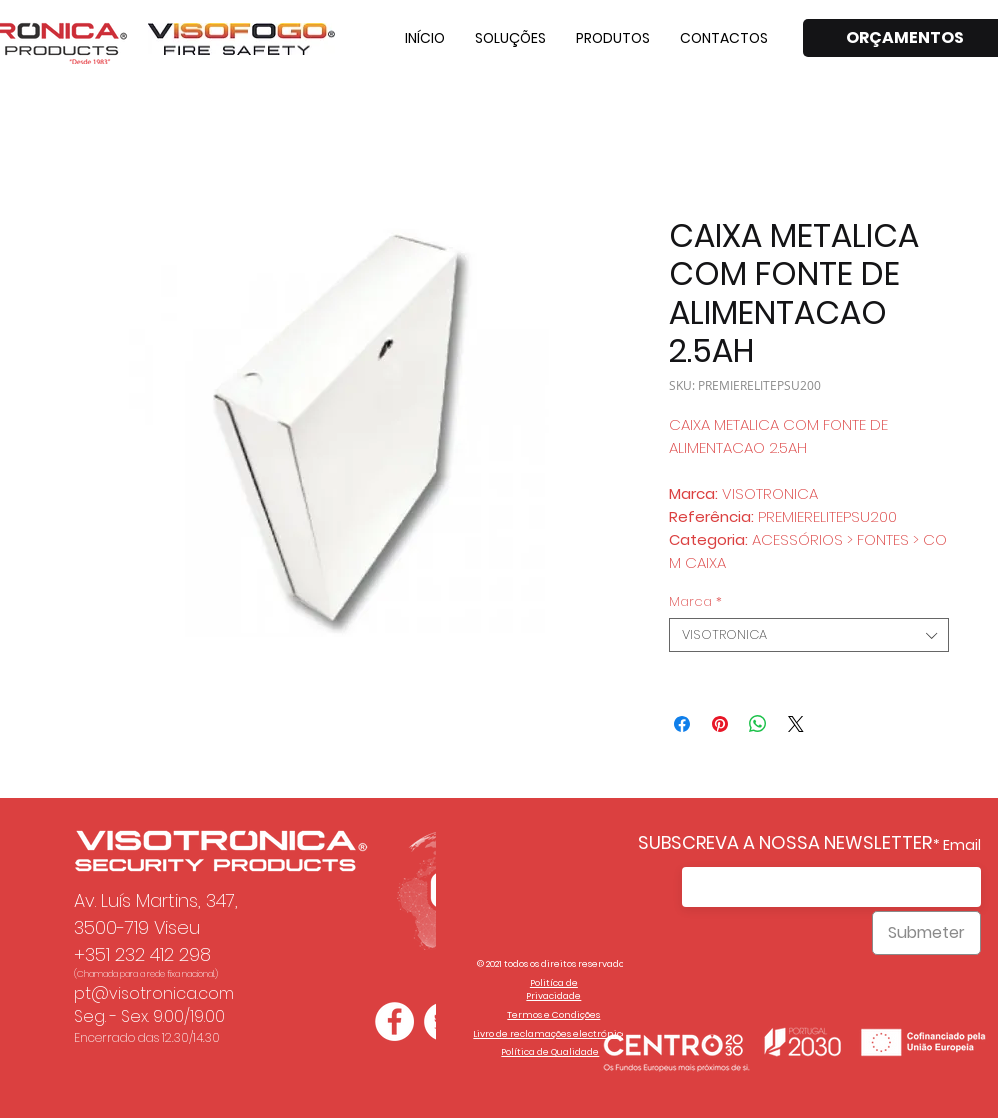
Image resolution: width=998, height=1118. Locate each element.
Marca (695, 602)
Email (962, 845)
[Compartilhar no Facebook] (682, 724)
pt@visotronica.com (154, 993)
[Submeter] (926, 933)
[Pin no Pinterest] (720, 724)
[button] (510, 38)
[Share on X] (796, 724)
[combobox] (809, 635)
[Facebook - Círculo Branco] (394, 1021)
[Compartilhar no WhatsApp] (758, 724)
